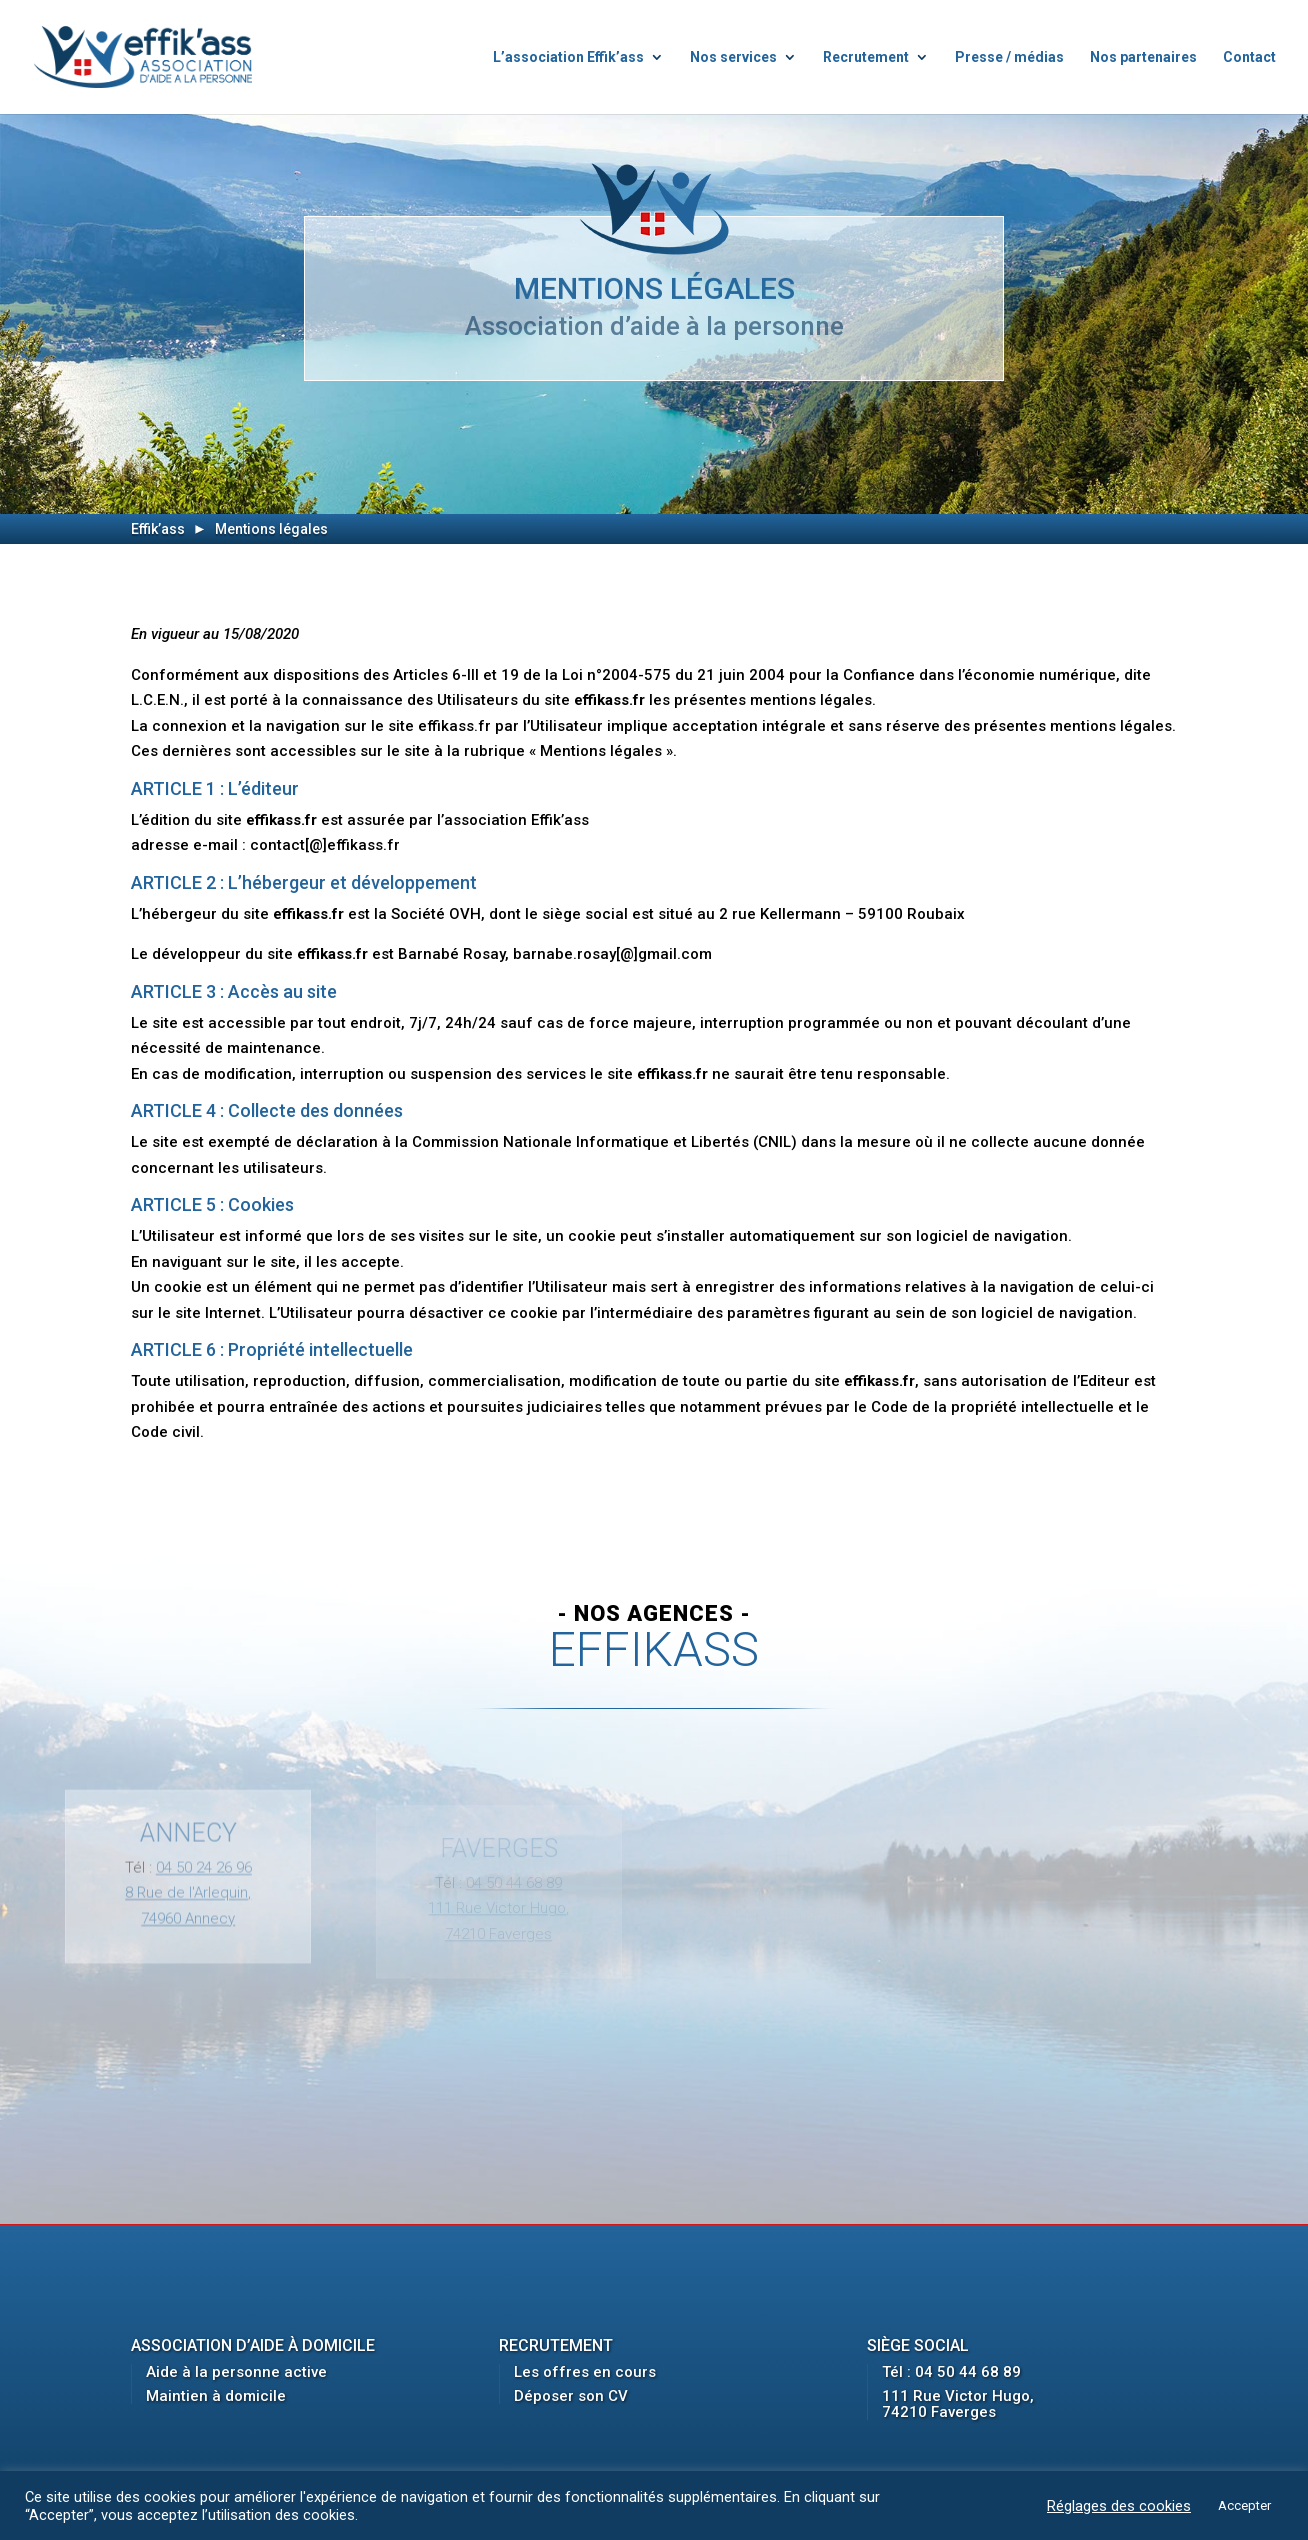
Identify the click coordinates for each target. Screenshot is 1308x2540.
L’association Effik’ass (568, 57)
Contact (1249, 57)
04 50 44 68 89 (968, 2372)
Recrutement (866, 57)
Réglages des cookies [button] (1119, 2506)
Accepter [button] (1244, 2505)
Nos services (733, 57)
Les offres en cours (585, 2372)
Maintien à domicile (216, 2396)
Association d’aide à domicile (253, 2345)
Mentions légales (271, 529)
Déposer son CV (571, 2396)
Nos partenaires (1143, 57)
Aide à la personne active (236, 2372)
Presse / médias (1009, 57)
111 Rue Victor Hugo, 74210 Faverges (958, 2404)
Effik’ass (158, 529)
